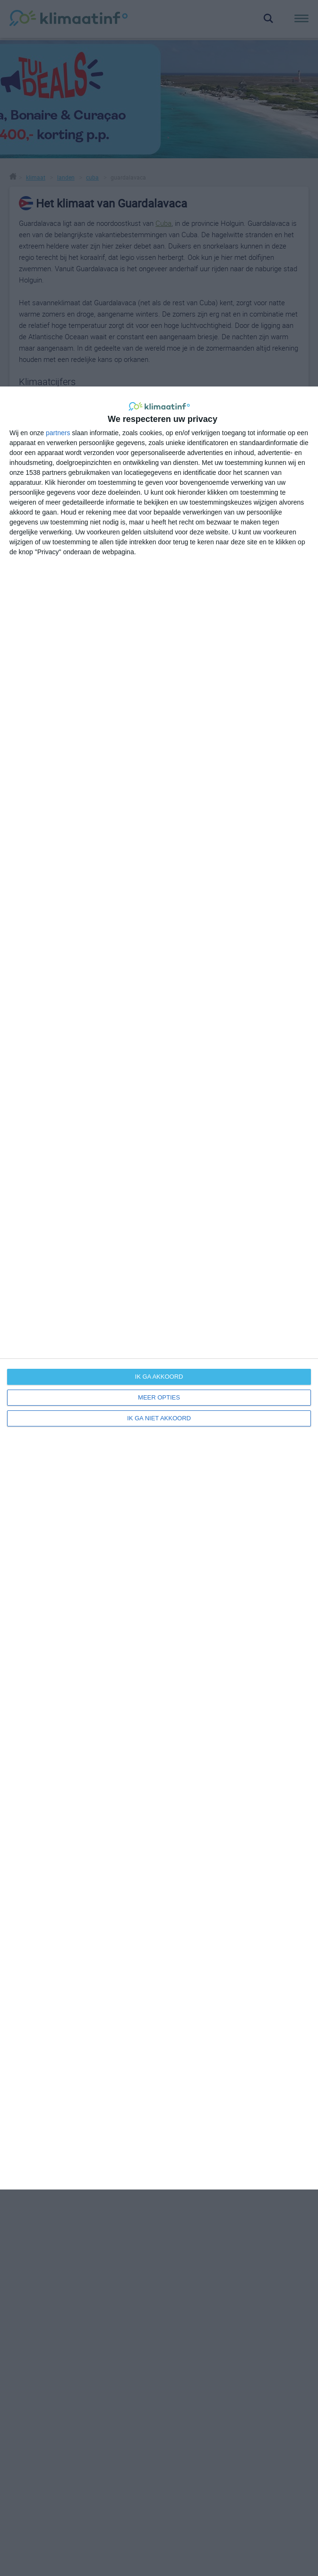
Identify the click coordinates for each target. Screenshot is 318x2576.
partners (58, 432)
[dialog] (159, 1288)
